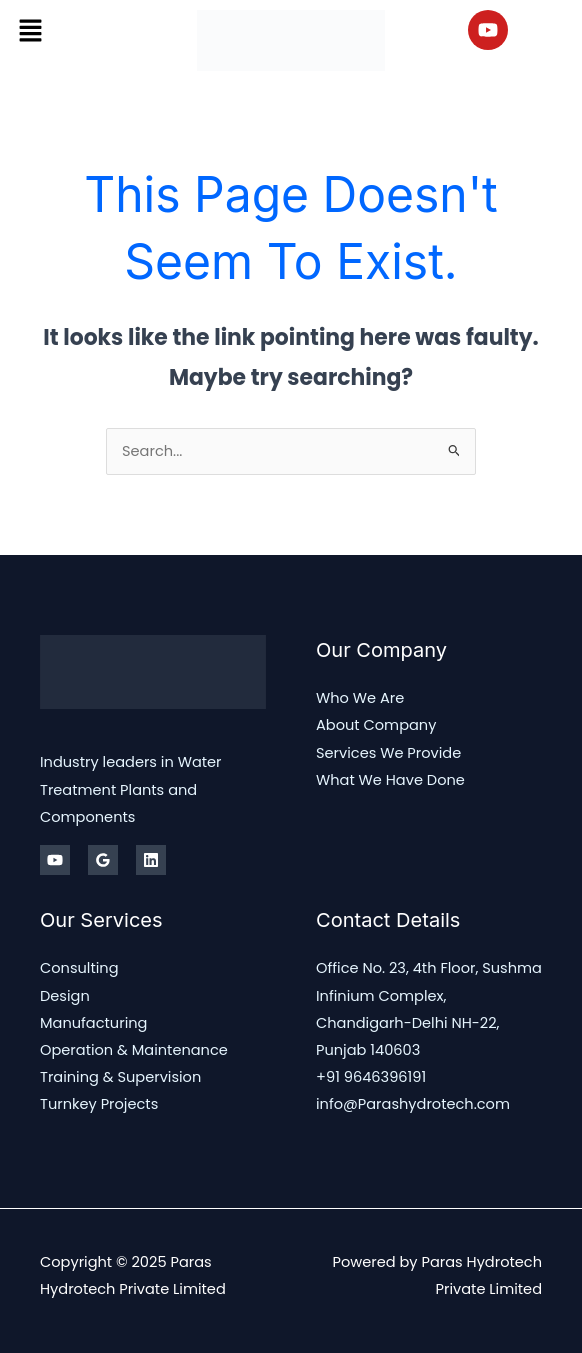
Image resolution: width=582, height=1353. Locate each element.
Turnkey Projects (99, 1104)
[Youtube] (55, 860)
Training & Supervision (120, 1077)
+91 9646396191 (371, 1077)
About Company (376, 725)
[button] (30, 30)
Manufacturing (93, 1023)
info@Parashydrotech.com (413, 1104)
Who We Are (360, 698)
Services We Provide (388, 753)
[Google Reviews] (103, 860)
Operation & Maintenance (134, 1050)
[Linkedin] (151, 860)
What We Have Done (390, 780)
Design (65, 996)
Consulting (79, 968)
